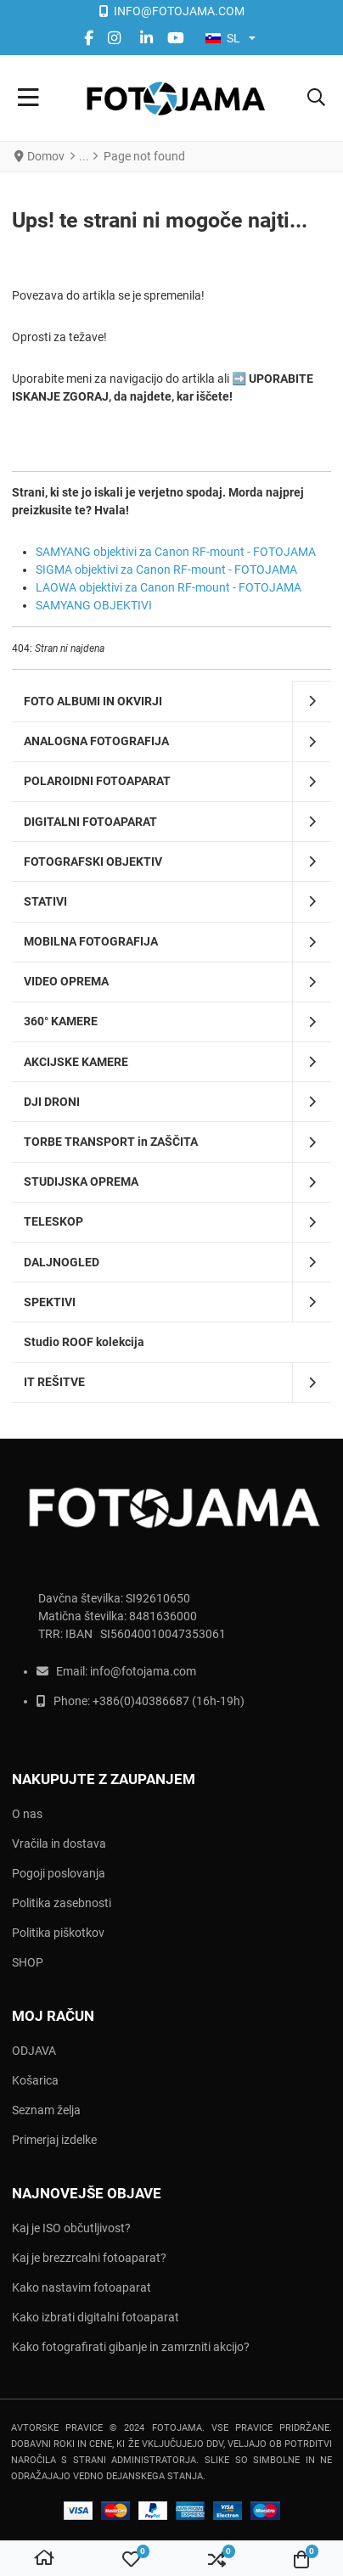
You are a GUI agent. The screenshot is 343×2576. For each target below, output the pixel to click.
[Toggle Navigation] (28, 98)
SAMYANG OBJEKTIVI (94, 605)
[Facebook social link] (89, 38)
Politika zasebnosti (61, 1903)
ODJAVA (34, 2050)
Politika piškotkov (58, 1932)
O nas (27, 1814)
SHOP (27, 1962)
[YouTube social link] (176, 38)
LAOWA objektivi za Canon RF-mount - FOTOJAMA (168, 587)
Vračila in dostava (59, 1843)
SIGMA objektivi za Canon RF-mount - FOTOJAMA (166, 569)
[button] (316, 98)
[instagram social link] (117, 38)
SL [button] (222, 38)
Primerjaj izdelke (54, 2140)
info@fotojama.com (143, 1671)
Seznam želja (46, 2110)
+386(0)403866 (134, 1701)
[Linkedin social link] (147, 38)
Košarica (35, 2080)
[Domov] (44, 2559)
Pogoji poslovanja (58, 1873)
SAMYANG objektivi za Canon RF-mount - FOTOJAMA (176, 551)
